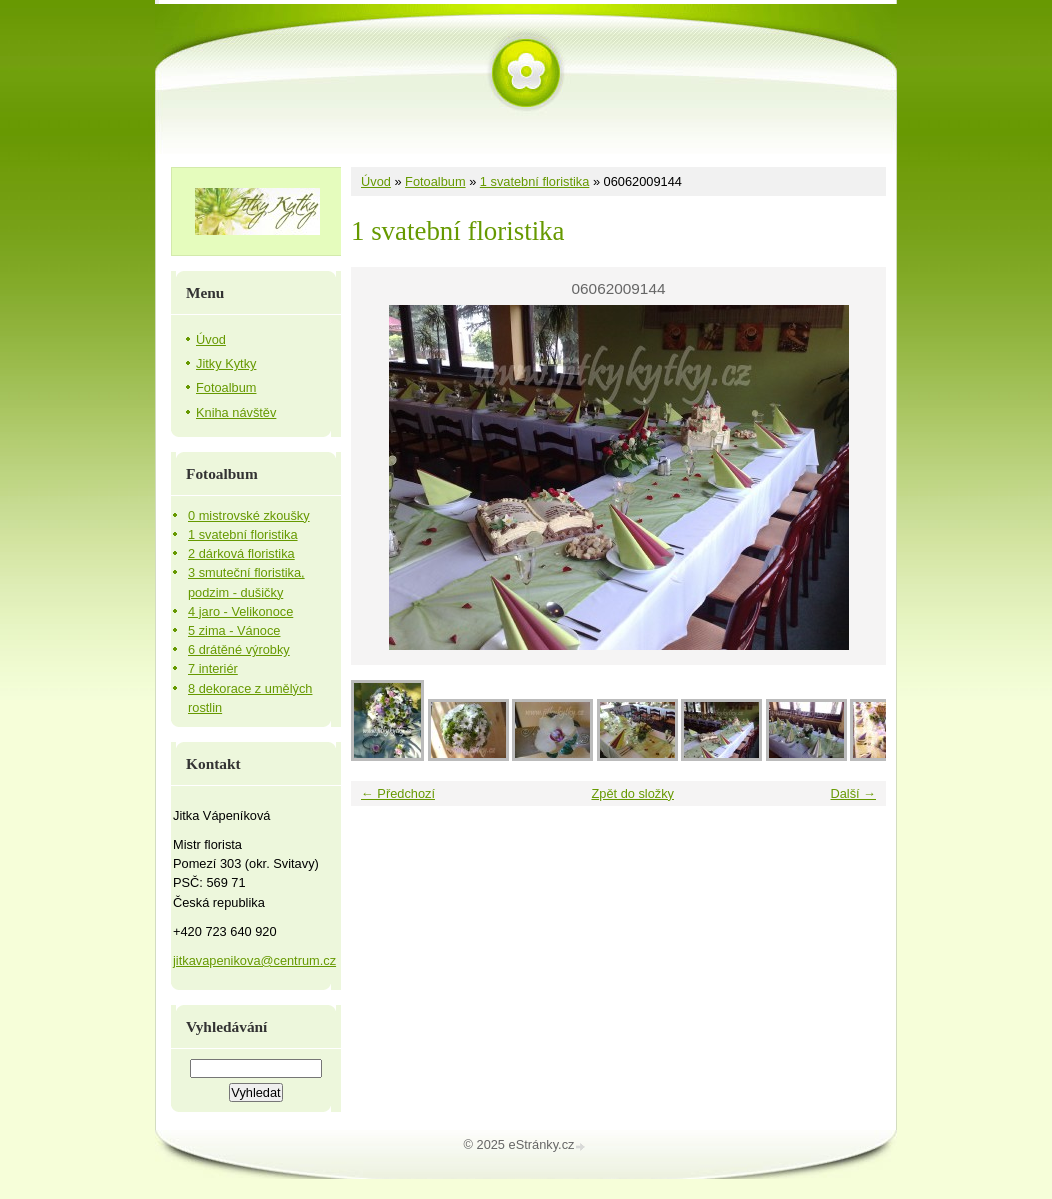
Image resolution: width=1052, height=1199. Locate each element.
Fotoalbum (435, 181)
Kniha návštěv (236, 412)
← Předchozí (398, 793)
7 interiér (213, 668)
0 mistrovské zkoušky (249, 515)
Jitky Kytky (226, 363)
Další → (853, 793)
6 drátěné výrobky (239, 649)
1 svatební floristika (535, 181)
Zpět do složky (632, 793)
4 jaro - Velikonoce (240, 611)
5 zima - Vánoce (234, 630)
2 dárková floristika (241, 553)
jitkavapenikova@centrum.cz (254, 960)
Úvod (376, 181)
